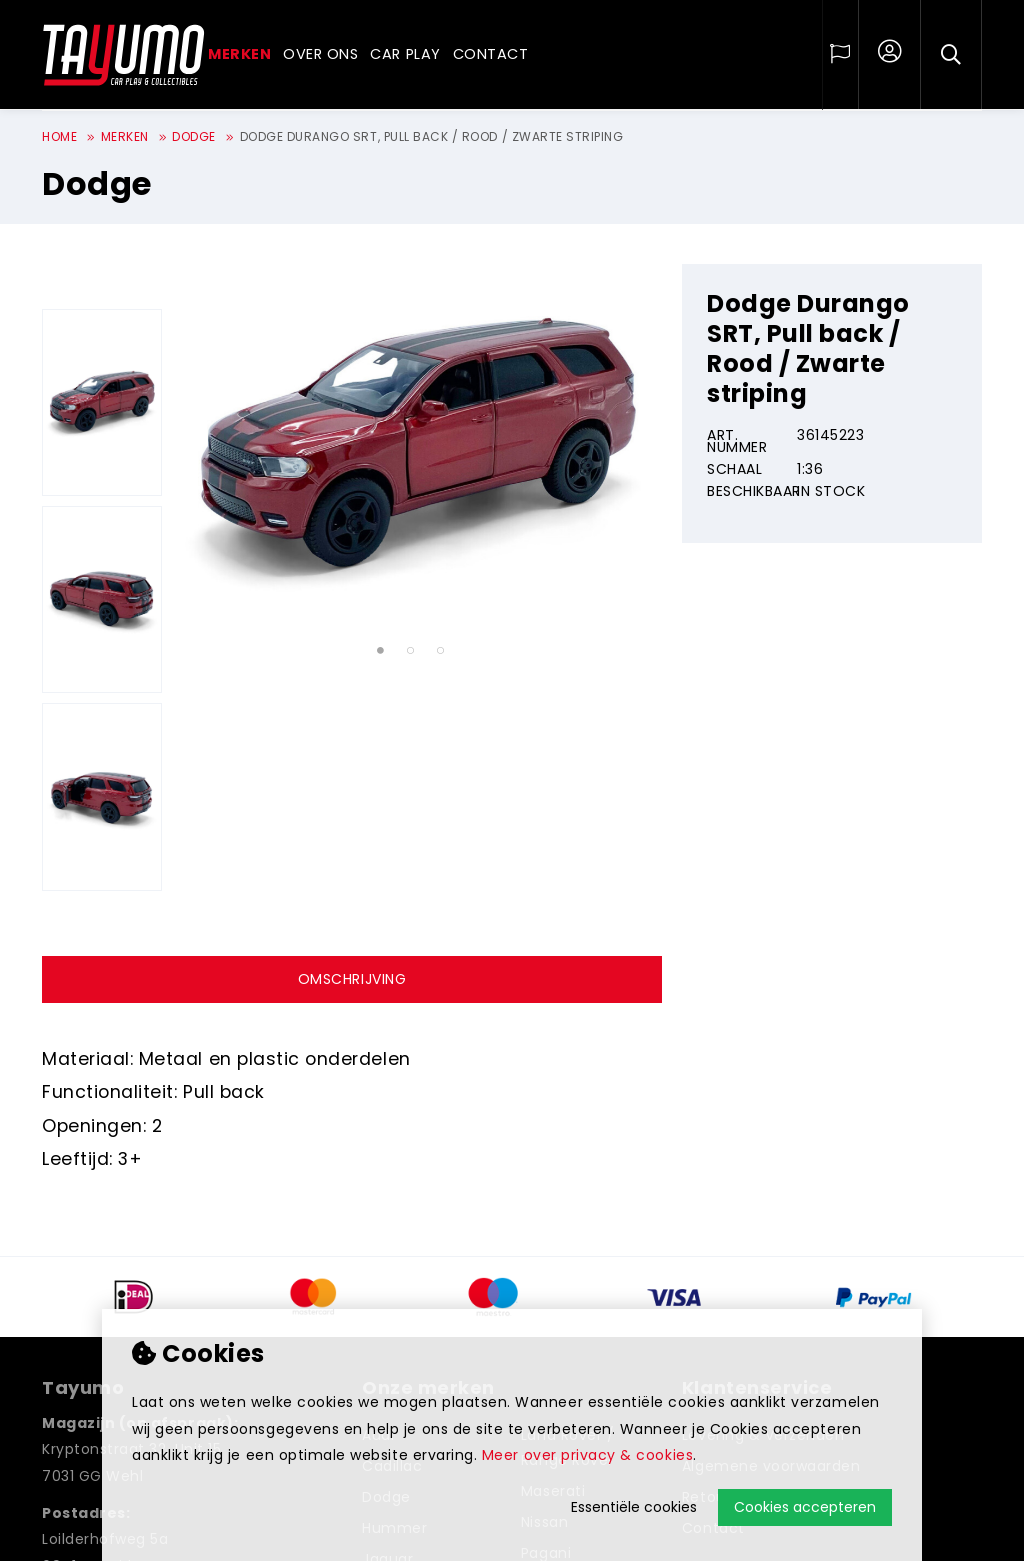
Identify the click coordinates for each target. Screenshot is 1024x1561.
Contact (491, 54)
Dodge (194, 136)
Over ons (320, 54)
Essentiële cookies (634, 1507)
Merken (239, 54)
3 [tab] (440, 652)
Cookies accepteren (805, 1507)
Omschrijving (352, 979)
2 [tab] (410, 652)
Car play (405, 54)
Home (59, 136)
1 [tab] (380, 652)
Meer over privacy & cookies (587, 1455)
